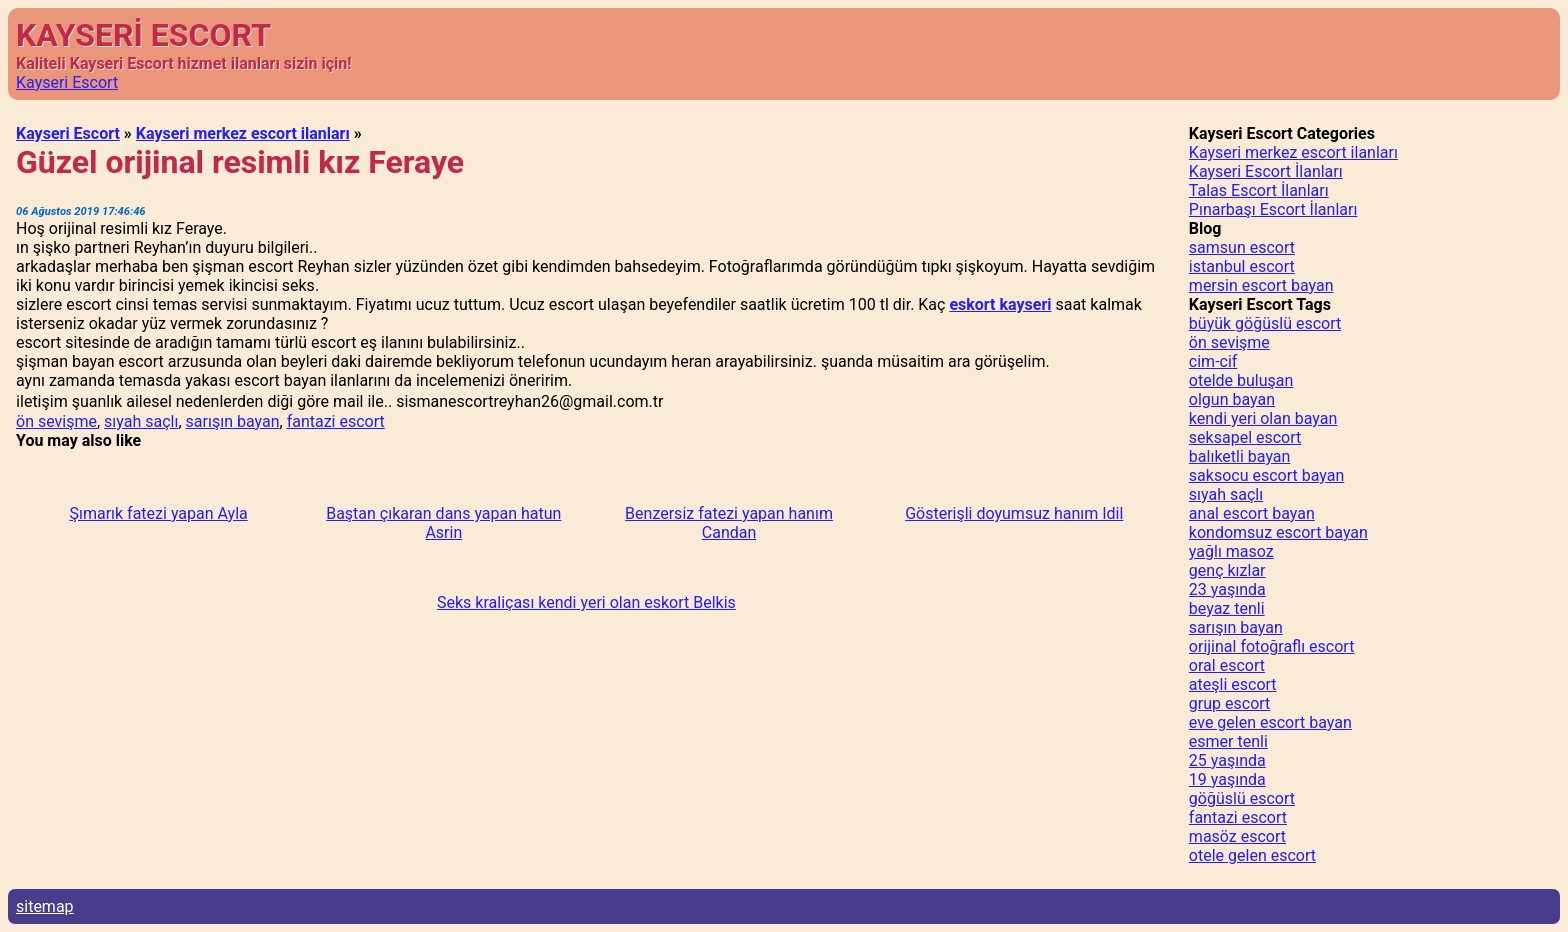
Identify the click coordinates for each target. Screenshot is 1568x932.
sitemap (45, 906)
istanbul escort (1242, 266)
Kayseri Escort (67, 82)
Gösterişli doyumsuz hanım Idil (1014, 513)
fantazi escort (336, 421)
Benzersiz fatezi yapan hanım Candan (729, 523)
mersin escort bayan (1261, 285)
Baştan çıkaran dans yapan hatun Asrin (443, 523)
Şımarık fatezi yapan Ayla (158, 513)
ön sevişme (56, 421)
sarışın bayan (233, 421)
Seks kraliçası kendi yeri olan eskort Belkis (586, 602)
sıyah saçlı (141, 421)
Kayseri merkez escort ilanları (243, 133)
